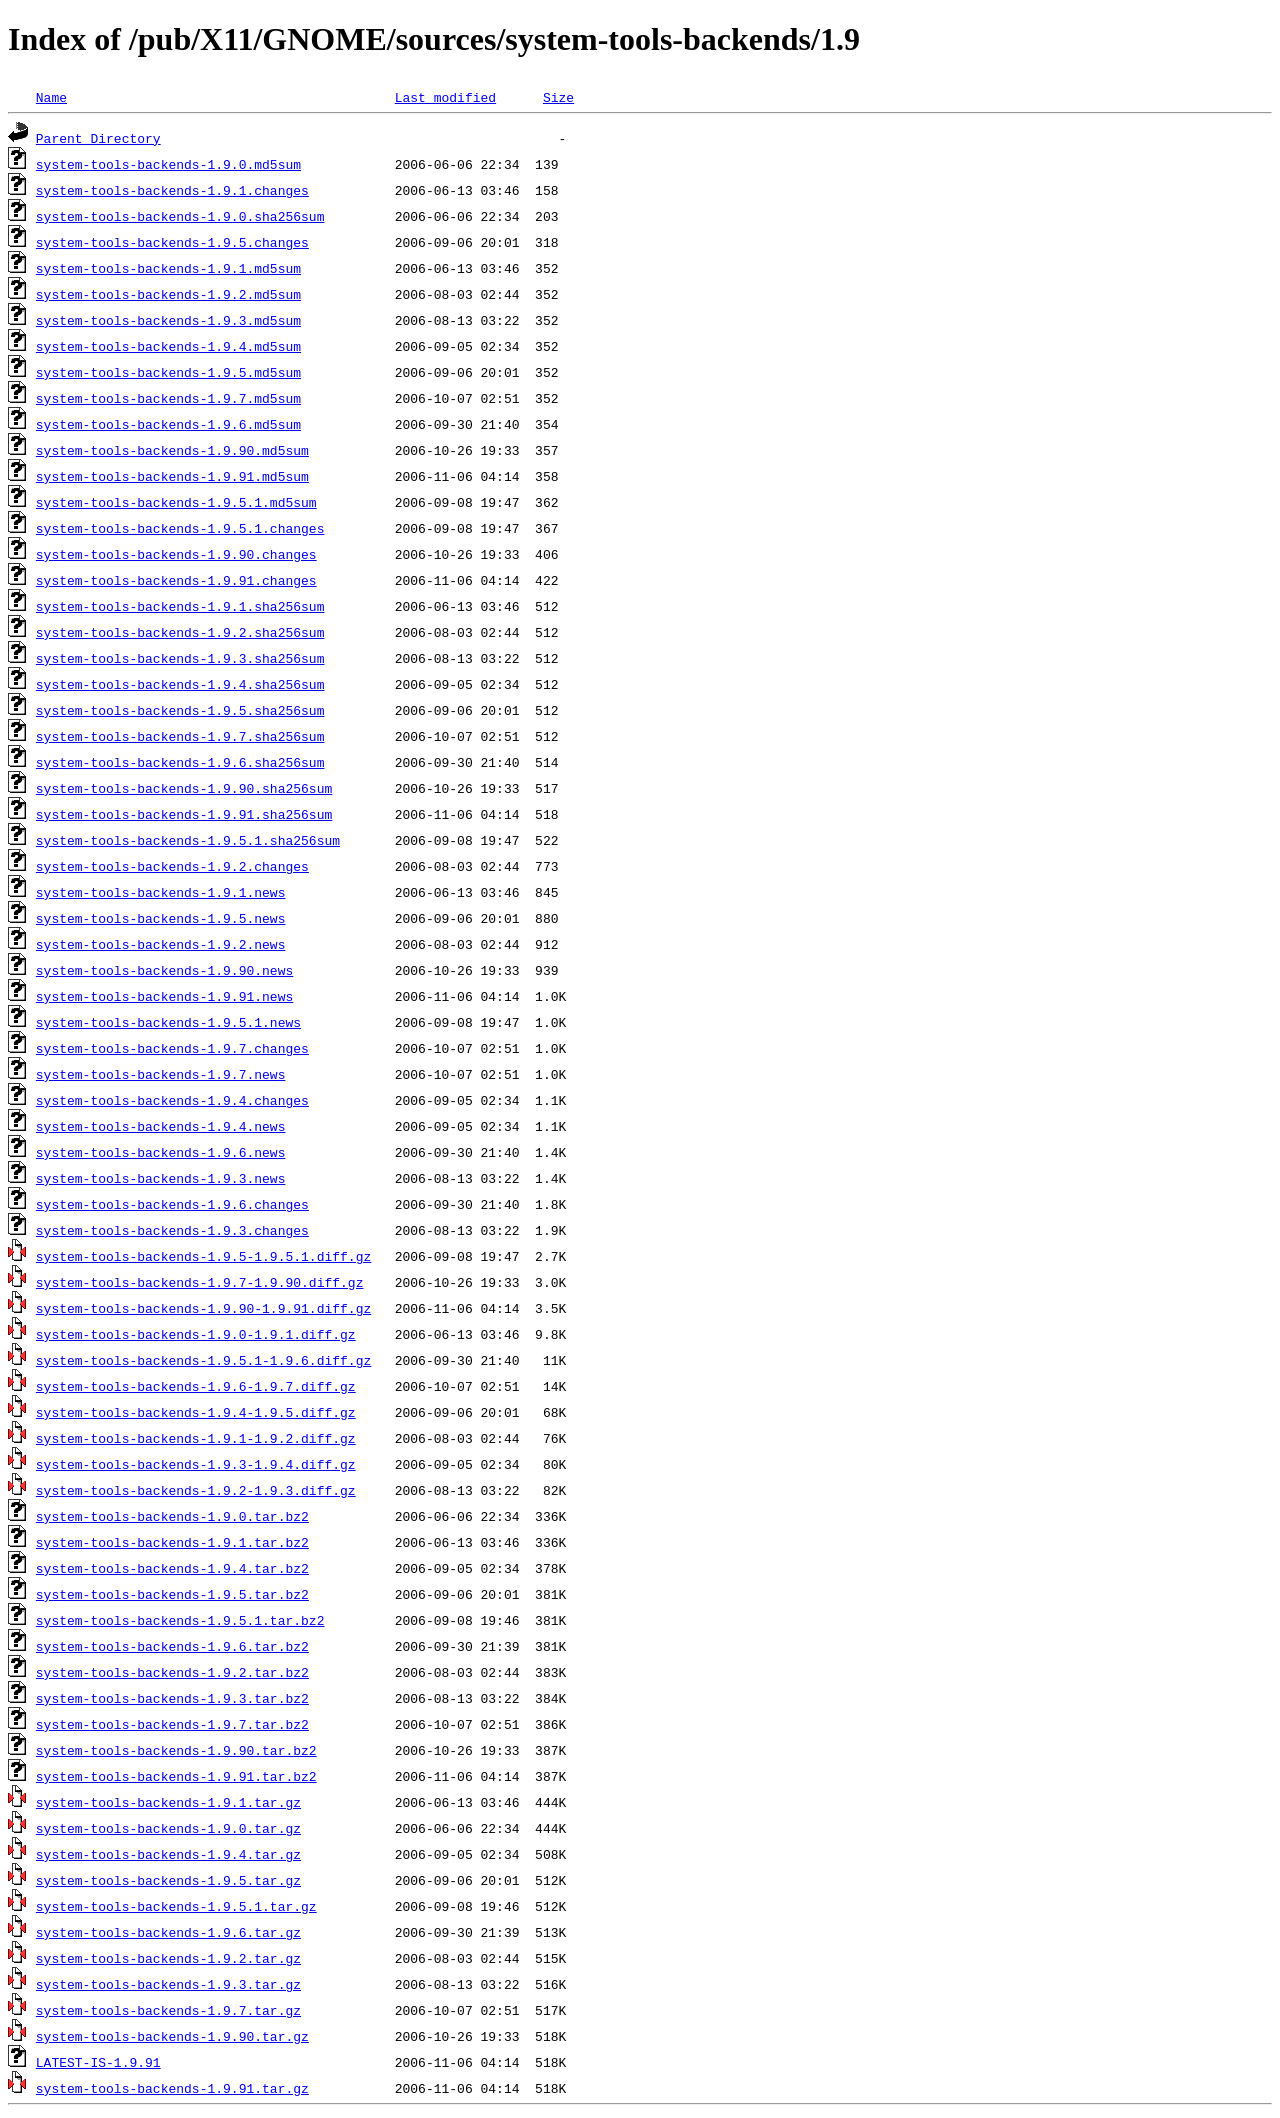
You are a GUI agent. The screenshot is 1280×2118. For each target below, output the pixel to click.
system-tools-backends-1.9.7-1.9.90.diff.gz (200, 1282)
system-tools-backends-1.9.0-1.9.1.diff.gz (196, 1334)
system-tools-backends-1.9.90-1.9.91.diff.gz (203, 1308)
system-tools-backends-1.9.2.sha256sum (180, 632)
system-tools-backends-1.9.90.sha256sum (184, 788)
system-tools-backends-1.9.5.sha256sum (180, 710)
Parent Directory (98, 138)
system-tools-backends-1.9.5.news (161, 918)
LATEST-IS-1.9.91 (98, 2062)
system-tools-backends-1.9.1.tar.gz (168, 1802)
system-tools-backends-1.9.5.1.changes (180, 528)
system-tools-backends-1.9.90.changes (176, 554)
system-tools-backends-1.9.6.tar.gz (168, 1932)
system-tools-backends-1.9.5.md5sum (168, 372)
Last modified (445, 97)
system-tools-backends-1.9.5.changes (172, 242)
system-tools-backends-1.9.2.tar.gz (168, 1958)
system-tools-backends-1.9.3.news (161, 1178)
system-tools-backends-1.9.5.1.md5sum (176, 502)
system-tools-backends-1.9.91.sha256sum (184, 814)
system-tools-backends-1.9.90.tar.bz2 (176, 1750)
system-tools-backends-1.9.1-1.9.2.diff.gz (196, 1438)
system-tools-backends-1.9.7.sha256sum (180, 736)
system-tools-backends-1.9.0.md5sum (168, 164)
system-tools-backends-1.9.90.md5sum (172, 450)
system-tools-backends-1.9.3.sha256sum (180, 658)
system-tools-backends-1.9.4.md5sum (168, 346)
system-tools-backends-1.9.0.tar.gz (168, 1828)
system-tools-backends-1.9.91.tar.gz (172, 2088)
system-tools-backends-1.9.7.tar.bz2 (172, 1724)
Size (558, 97)
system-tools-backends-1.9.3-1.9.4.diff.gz (196, 1464)
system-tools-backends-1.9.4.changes (172, 1100)
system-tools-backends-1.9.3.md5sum (168, 320)
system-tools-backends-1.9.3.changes (172, 1230)
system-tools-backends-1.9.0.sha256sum (180, 216)
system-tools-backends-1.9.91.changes (176, 580)
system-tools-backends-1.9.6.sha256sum (180, 762)
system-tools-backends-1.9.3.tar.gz (168, 1984)
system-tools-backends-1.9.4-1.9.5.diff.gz (196, 1412)
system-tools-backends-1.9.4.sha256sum (180, 684)
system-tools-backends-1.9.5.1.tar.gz (176, 1906)
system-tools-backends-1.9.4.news (161, 1126)
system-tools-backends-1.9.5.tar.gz (168, 1880)
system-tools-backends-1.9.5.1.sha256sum (188, 840)
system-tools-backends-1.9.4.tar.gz (168, 1854)
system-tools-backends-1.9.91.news (164, 996)
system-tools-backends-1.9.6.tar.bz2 (172, 1646)
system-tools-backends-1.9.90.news (164, 970)
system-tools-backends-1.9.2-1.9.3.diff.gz (196, 1490)
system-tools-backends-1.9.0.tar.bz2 (172, 1516)
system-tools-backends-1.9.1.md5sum (168, 268)
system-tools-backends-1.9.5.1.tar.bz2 (180, 1620)
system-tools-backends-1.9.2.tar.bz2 (172, 1672)
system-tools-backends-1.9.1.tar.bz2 (172, 1542)
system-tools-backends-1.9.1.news (161, 892)
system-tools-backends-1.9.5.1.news (168, 1022)
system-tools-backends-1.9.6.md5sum (168, 424)
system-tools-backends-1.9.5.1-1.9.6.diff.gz (203, 1360)
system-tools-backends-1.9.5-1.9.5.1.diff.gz (203, 1256)
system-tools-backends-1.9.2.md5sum (168, 294)
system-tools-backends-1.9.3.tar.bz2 (172, 1698)
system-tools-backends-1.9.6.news (161, 1152)
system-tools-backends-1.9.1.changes (172, 190)
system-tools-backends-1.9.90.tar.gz (172, 2036)
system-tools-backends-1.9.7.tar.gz (168, 2010)
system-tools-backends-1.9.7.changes (172, 1048)
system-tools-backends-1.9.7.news (161, 1074)
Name (51, 97)
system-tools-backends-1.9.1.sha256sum (180, 606)
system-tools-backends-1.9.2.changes (172, 866)
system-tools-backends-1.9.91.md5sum (172, 476)
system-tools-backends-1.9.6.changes (172, 1204)
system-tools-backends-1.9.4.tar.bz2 (172, 1568)
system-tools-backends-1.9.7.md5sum (168, 398)
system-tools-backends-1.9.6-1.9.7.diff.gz (196, 1386)
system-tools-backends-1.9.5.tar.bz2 (172, 1594)
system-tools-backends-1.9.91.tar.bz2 (176, 1776)
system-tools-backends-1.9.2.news (161, 944)
